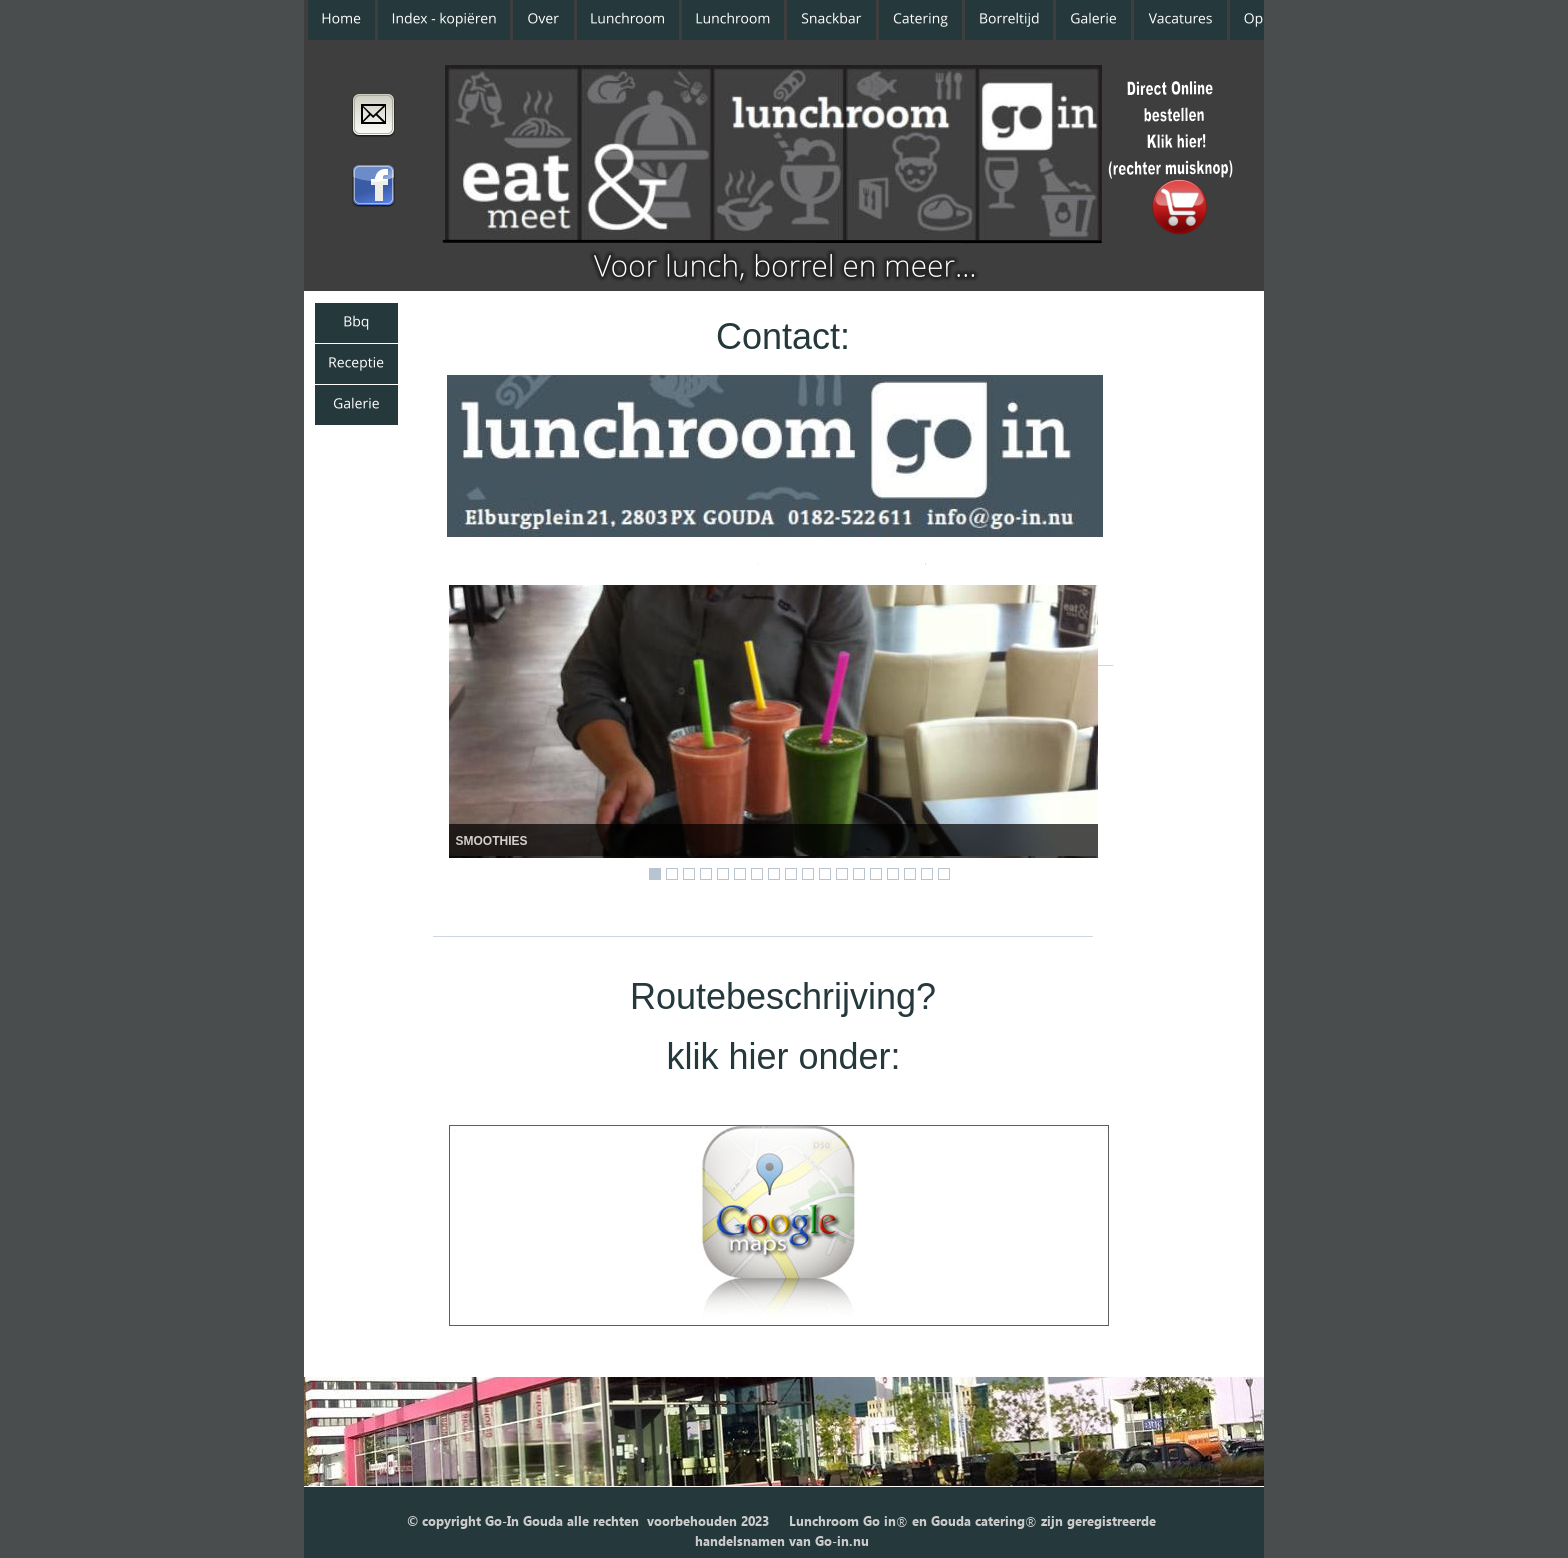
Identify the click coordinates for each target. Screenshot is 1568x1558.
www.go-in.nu (841, 551)
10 (808, 874)
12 (842, 874)
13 (859, 874)
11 (825, 874)
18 (944, 874)
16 (910, 874)
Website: (699, 551)
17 (927, 874)
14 (876, 874)
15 (893, 874)
